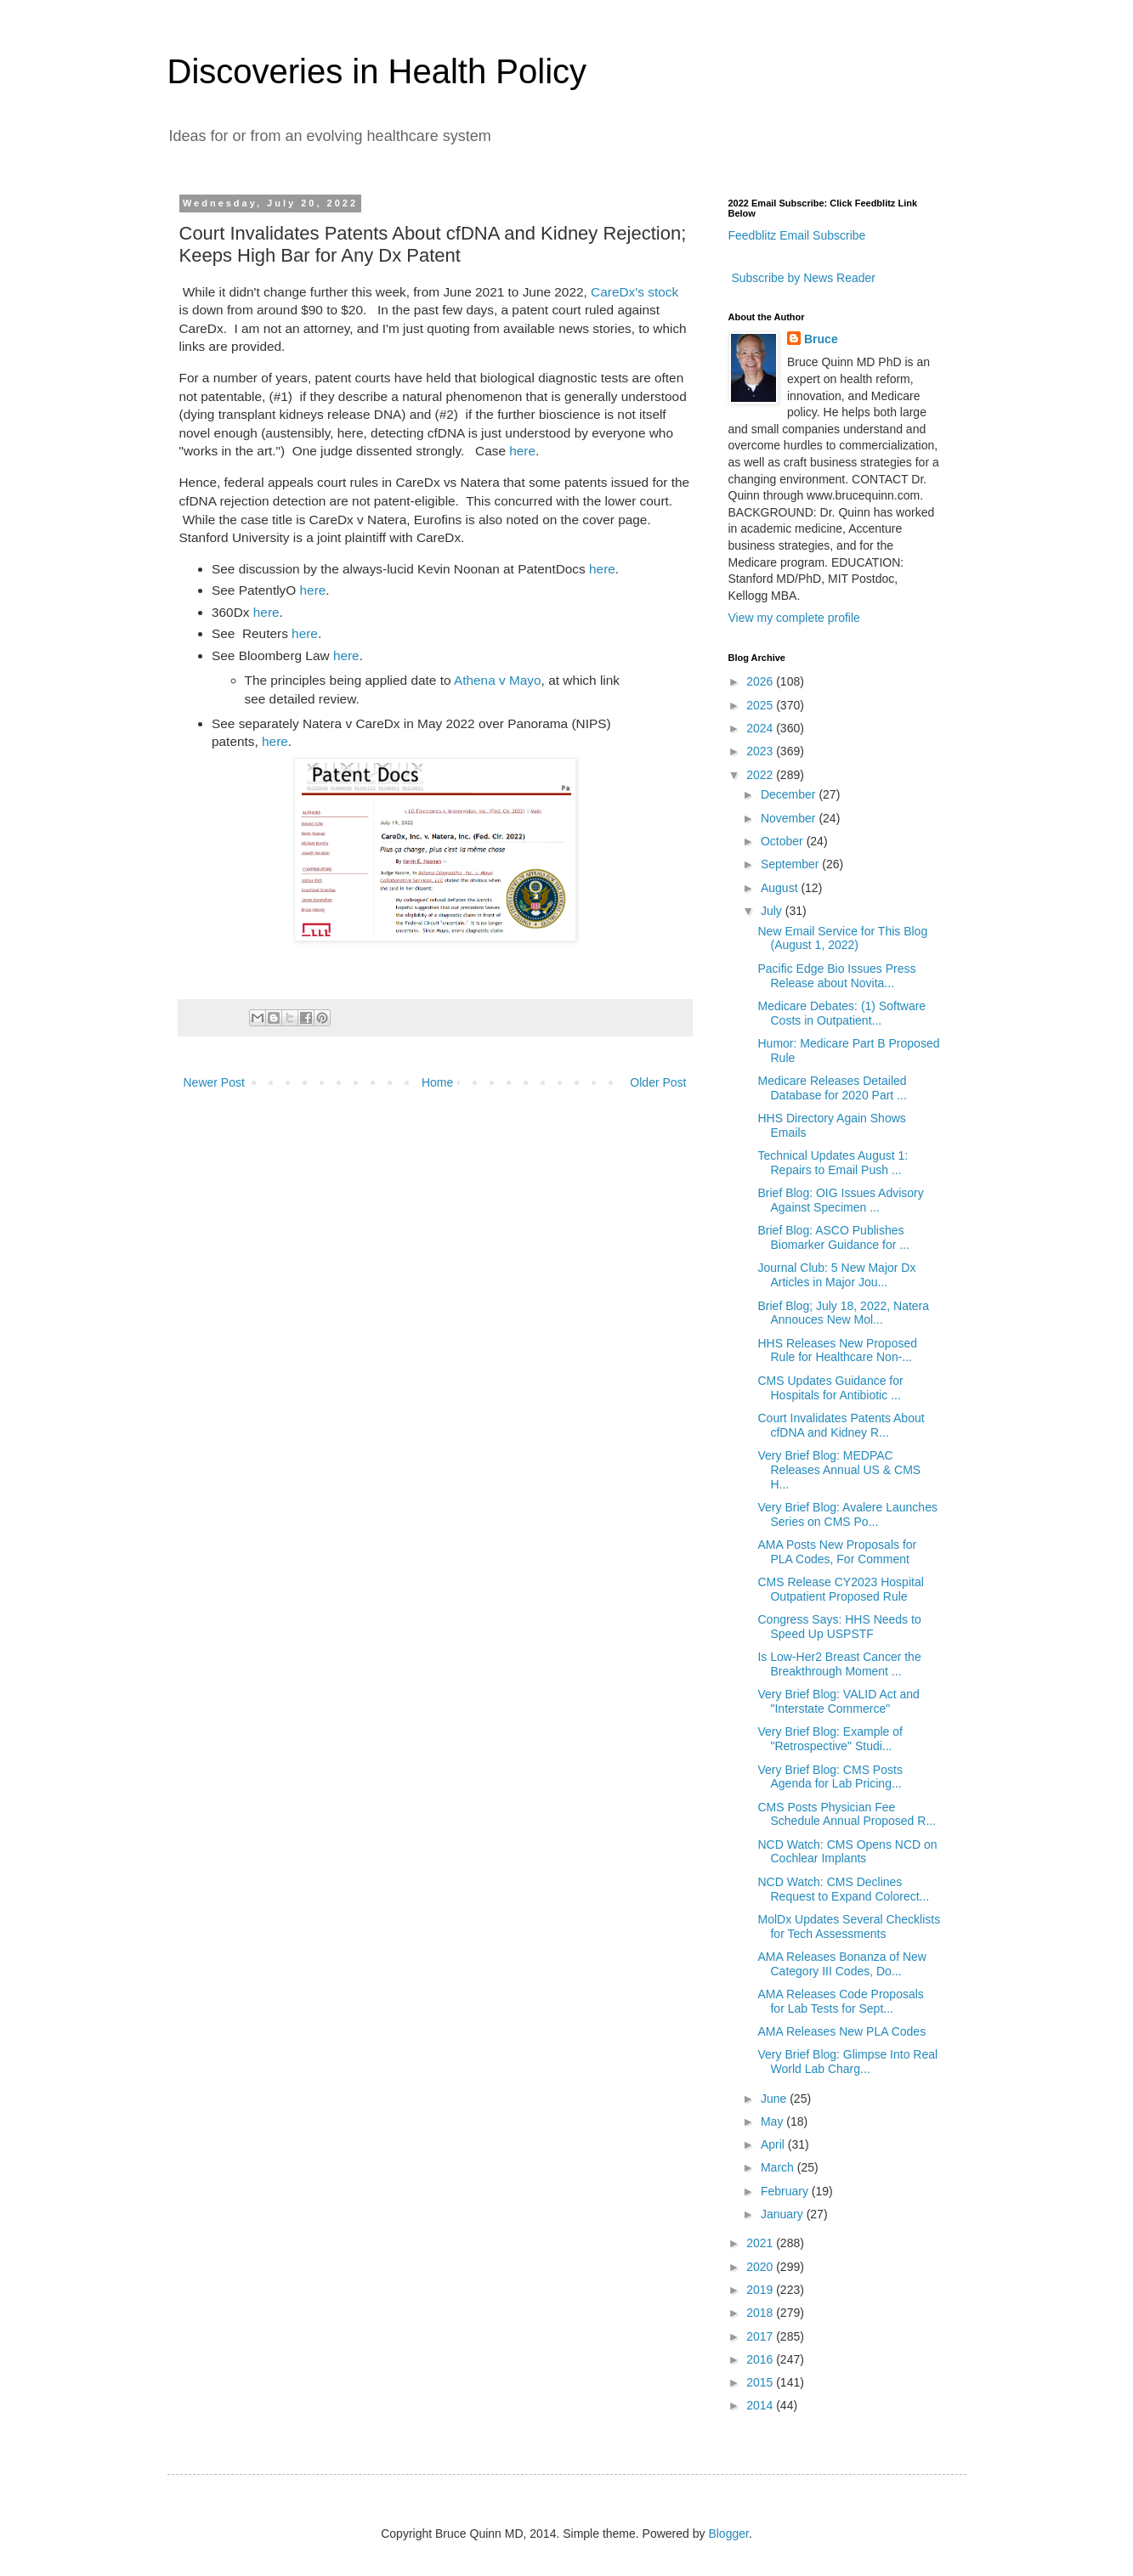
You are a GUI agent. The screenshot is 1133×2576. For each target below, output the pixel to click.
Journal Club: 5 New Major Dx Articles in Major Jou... (836, 1275)
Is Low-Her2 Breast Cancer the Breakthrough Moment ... (839, 1664)
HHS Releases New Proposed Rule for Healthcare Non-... (837, 1350)
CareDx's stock (634, 292)
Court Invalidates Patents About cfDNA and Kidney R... (840, 1425)
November (790, 818)
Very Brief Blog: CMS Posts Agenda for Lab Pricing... (829, 1777)
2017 (761, 2336)
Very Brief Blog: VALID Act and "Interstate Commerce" (838, 1701)
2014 (761, 2405)
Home (437, 1082)
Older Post (658, 1082)
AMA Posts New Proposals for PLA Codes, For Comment (836, 1552)
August (781, 888)
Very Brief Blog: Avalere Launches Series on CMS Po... (847, 1514)
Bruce (821, 339)
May (773, 2121)
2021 (761, 2243)
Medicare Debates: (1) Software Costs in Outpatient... (841, 1013)
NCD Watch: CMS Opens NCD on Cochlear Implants (847, 1852)
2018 (761, 2312)
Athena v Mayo (497, 680)
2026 (761, 681)
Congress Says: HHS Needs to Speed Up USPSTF (839, 1627)
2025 (761, 705)
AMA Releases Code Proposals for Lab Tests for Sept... (840, 2001)
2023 (761, 751)
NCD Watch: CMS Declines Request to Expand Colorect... (843, 1889)
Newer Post (214, 1082)
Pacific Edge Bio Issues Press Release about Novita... (836, 976)
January (784, 2214)
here (522, 450)
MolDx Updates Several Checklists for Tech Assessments (848, 1926)
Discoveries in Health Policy (377, 71)
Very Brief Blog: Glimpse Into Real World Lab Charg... (847, 2062)
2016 (761, 2359)
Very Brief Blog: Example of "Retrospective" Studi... (829, 1739)
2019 (761, 2289)
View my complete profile (794, 617)
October (784, 841)
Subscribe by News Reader (802, 278)
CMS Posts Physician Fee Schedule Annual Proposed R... (846, 1814)
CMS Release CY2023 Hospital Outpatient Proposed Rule (840, 1589)
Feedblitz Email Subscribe (797, 235)
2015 (761, 2382)
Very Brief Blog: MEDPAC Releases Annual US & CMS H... (839, 1470)
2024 (761, 728)
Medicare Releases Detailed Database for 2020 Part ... (831, 1088)
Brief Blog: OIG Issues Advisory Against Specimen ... (840, 1200)
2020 (761, 2267)
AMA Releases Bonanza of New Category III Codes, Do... (841, 1964)
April (774, 2144)
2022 (761, 775)
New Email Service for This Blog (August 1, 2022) (842, 938)
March (779, 2167)
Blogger (728, 2533)
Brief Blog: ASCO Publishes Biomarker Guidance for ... (833, 1237)
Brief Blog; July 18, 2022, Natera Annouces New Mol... (843, 1313)
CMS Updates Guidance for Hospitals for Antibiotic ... (830, 1388)
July (773, 911)
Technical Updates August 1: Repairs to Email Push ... (832, 1163)
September (791, 864)
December (790, 794)
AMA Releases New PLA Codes (841, 2031)
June (775, 2098)
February (786, 2191)
